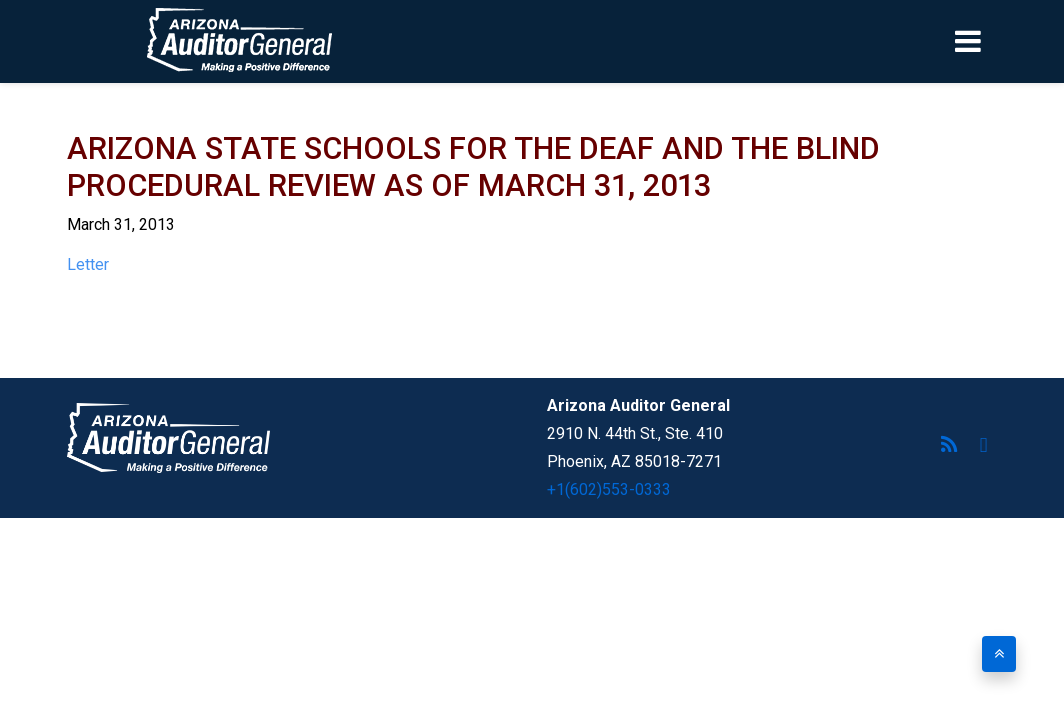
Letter (88, 264)
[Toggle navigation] (1002, 41)
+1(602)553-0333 (609, 489)
